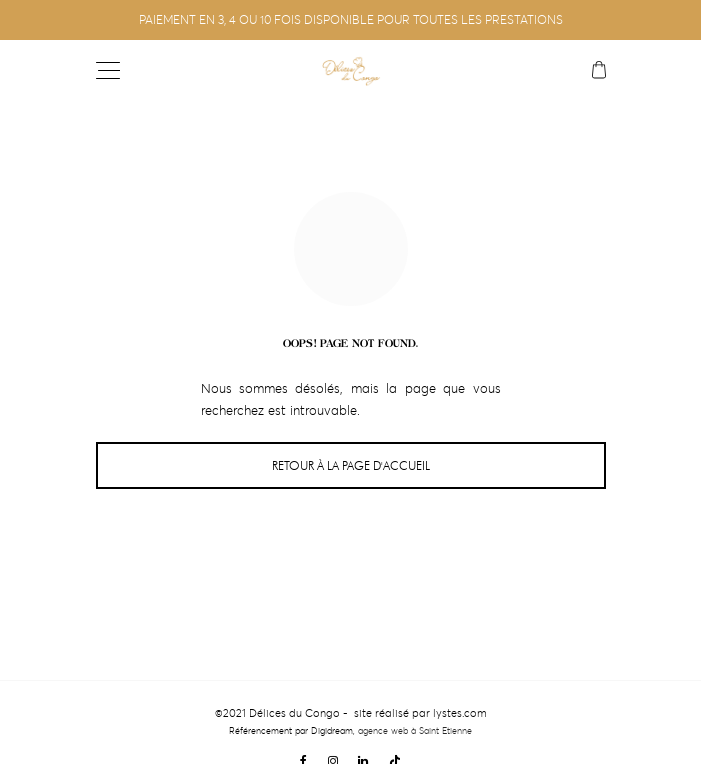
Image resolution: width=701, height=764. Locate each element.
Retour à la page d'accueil (351, 465)
